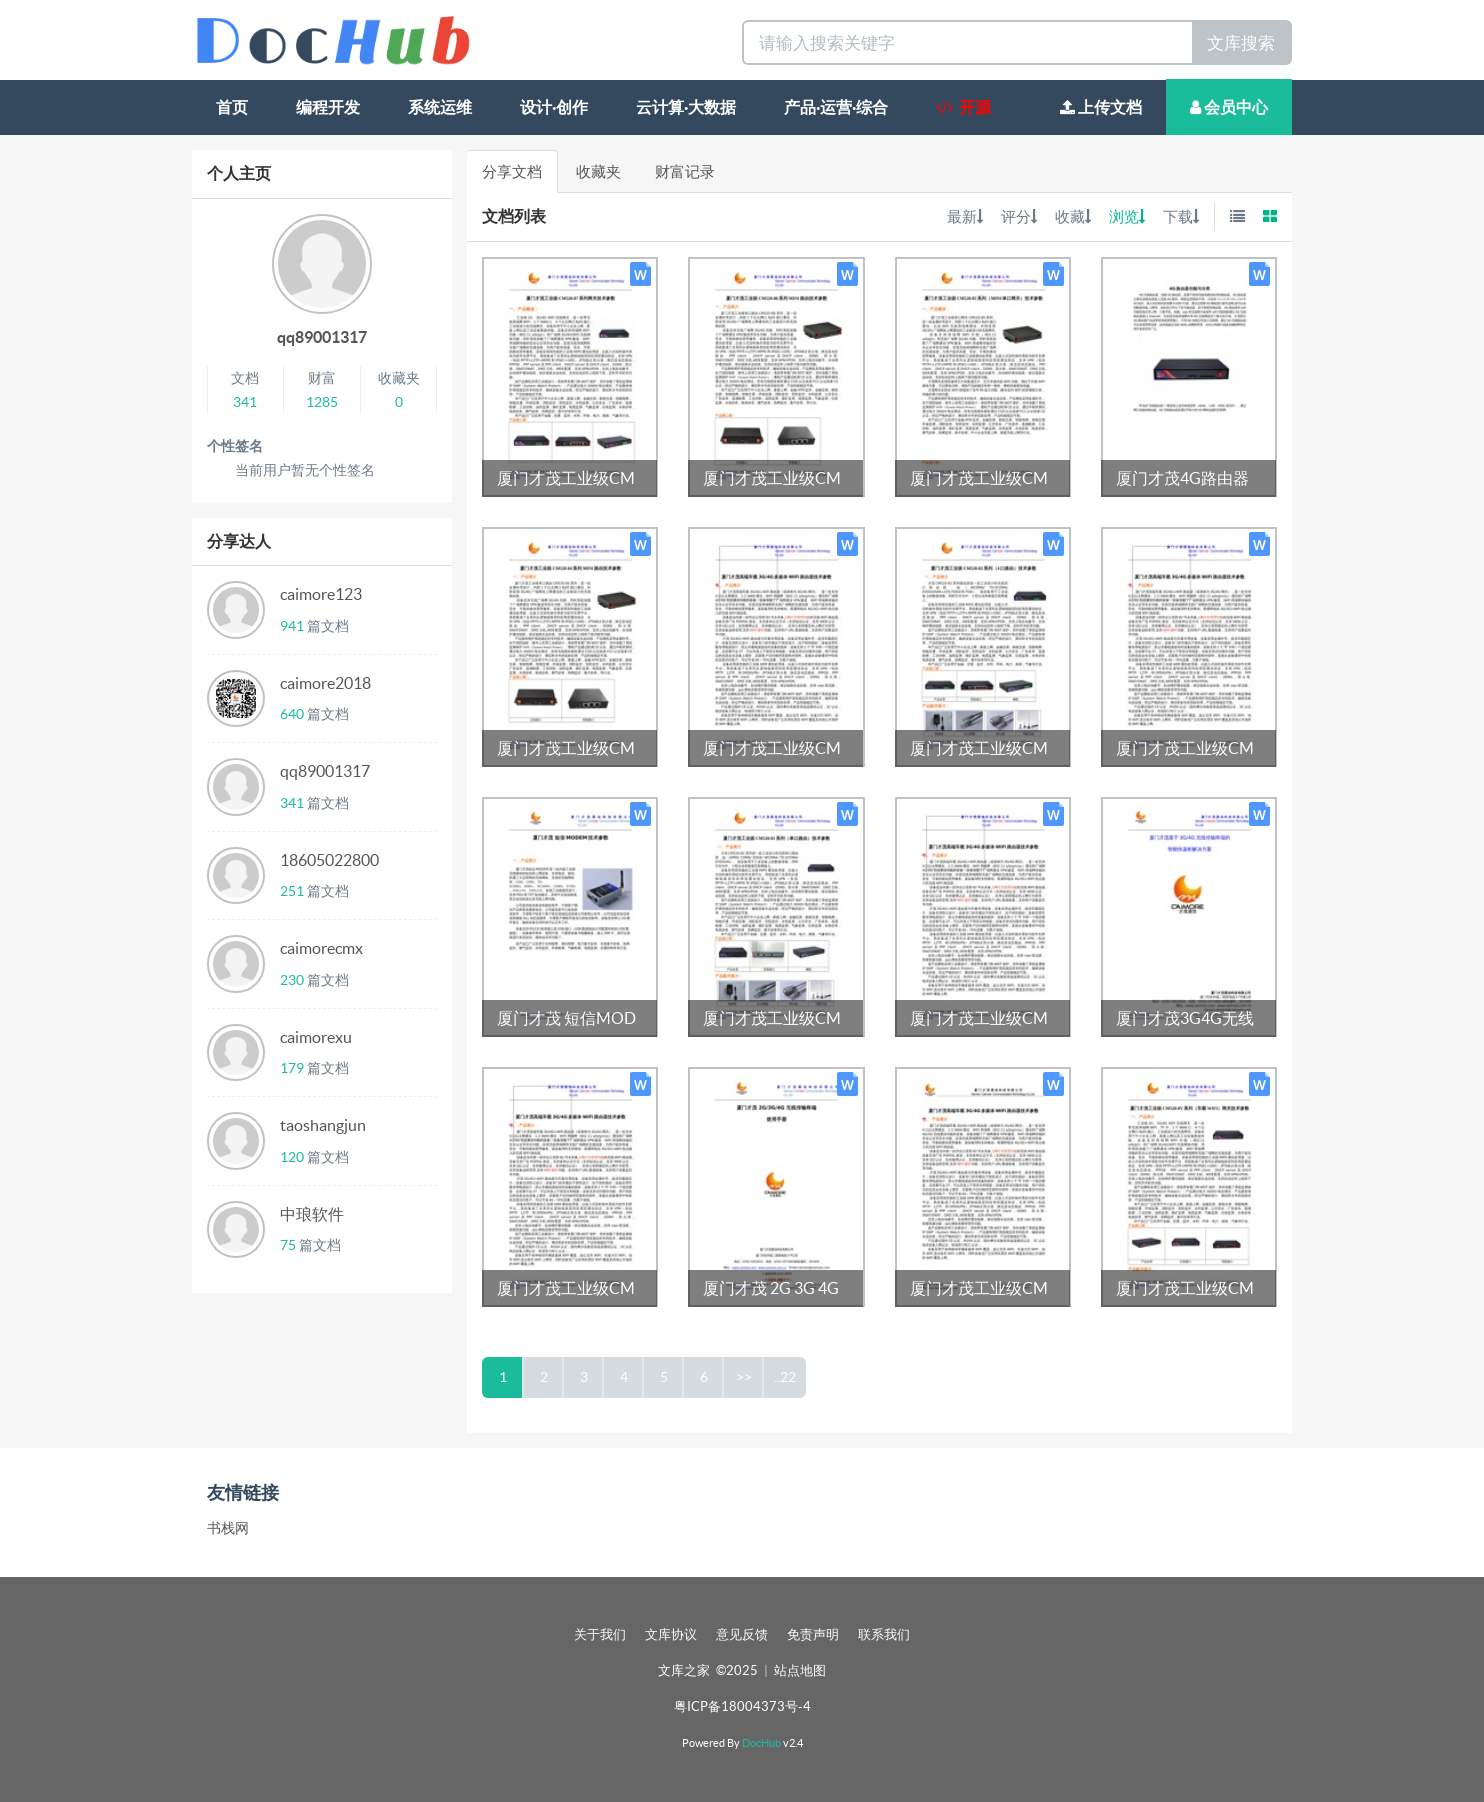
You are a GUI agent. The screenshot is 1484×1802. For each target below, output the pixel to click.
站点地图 (800, 1670)
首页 (232, 107)
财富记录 (685, 171)
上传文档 (1101, 107)
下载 (1181, 216)
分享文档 (512, 171)
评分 (1019, 216)
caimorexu (316, 1037)
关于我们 (600, 1634)
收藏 (1073, 216)
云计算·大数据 (686, 107)
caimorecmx (321, 948)
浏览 (1127, 216)
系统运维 (440, 107)
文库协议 (671, 1634)
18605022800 (329, 860)
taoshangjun (323, 1125)
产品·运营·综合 (836, 107)
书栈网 (228, 1528)
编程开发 (328, 107)
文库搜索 (1241, 42)
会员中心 (1229, 107)
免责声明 (813, 1634)
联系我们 (884, 1634)
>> (744, 1377)
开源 (963, 107)
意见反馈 (742, 1634)
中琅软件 (312, 1214)
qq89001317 (322, 337)
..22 (785, 1377)
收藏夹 (598, 171)
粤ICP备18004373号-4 (742, 1706)
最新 (965, 216)
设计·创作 (554, 107)
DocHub (761, 1743)
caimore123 (321, 594)
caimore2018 (325, 683)
